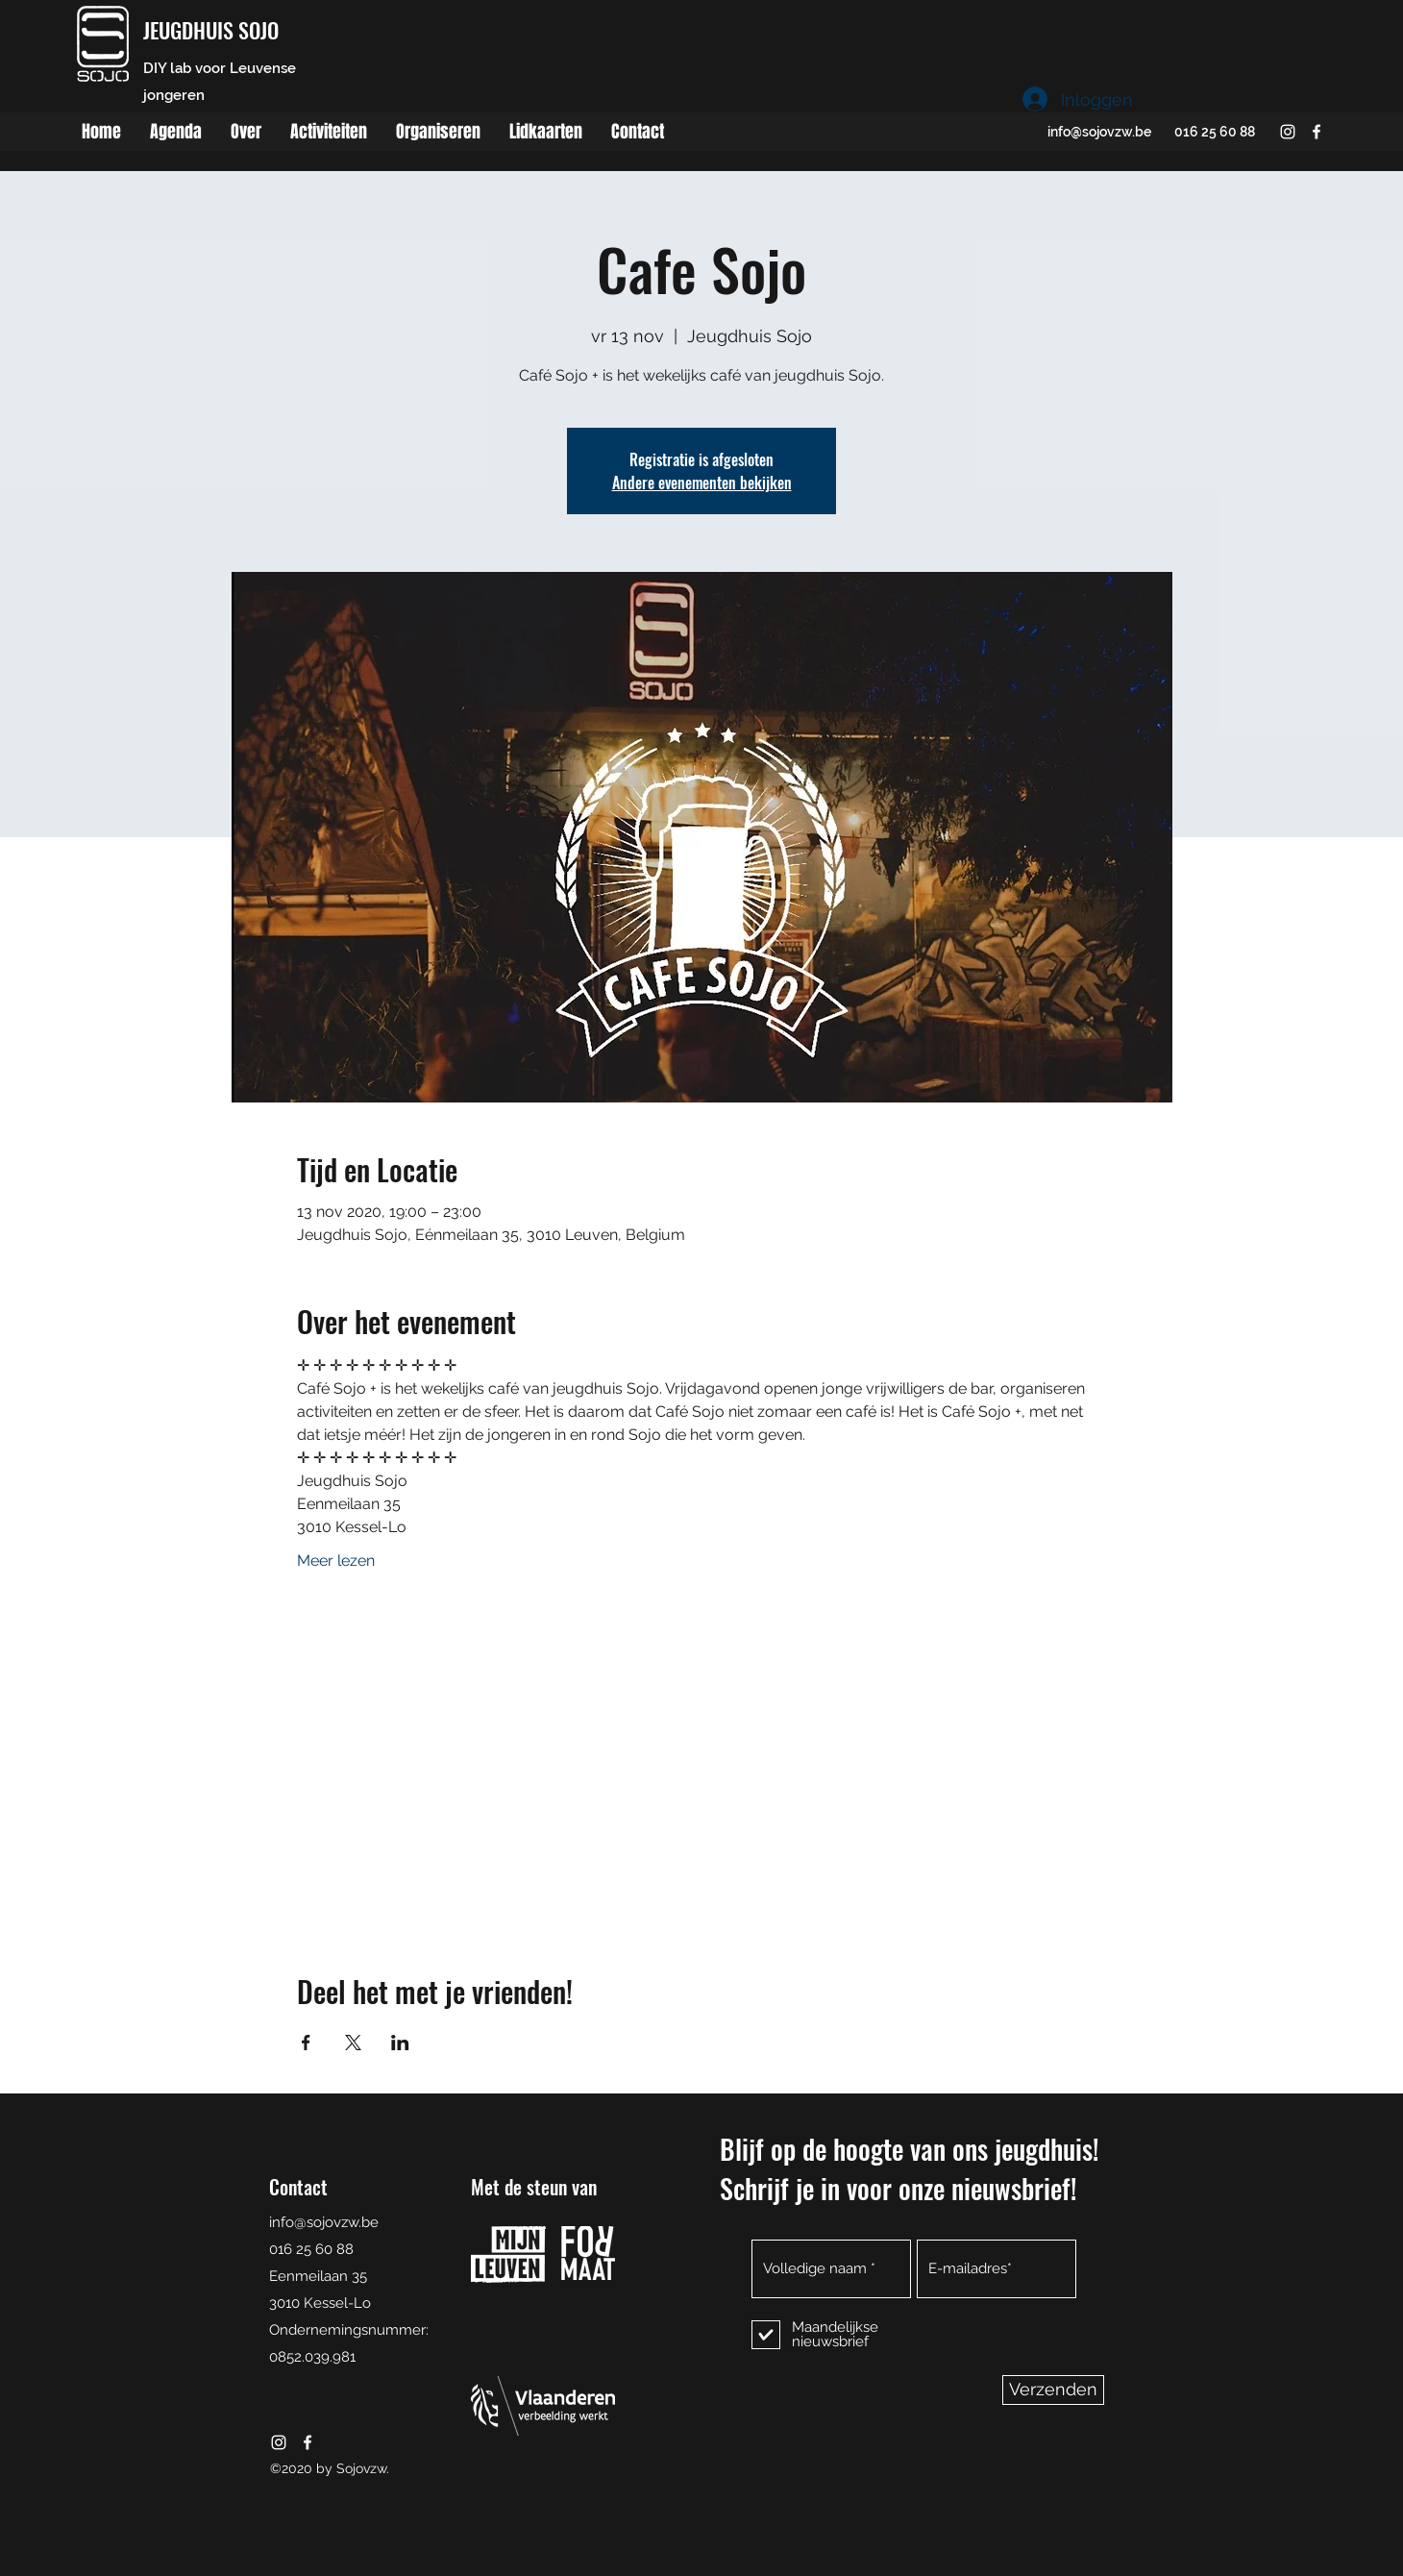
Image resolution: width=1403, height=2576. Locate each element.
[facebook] (1316, 131)
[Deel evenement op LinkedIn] (400, 2042)
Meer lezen (336, 1560)
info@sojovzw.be (1099, 131)
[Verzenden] (1053, 2390)
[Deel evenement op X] (353, 2042)
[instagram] (1287, 131)
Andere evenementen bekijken (702, 482)
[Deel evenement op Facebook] (306, 2042)
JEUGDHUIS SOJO (211, 29)
